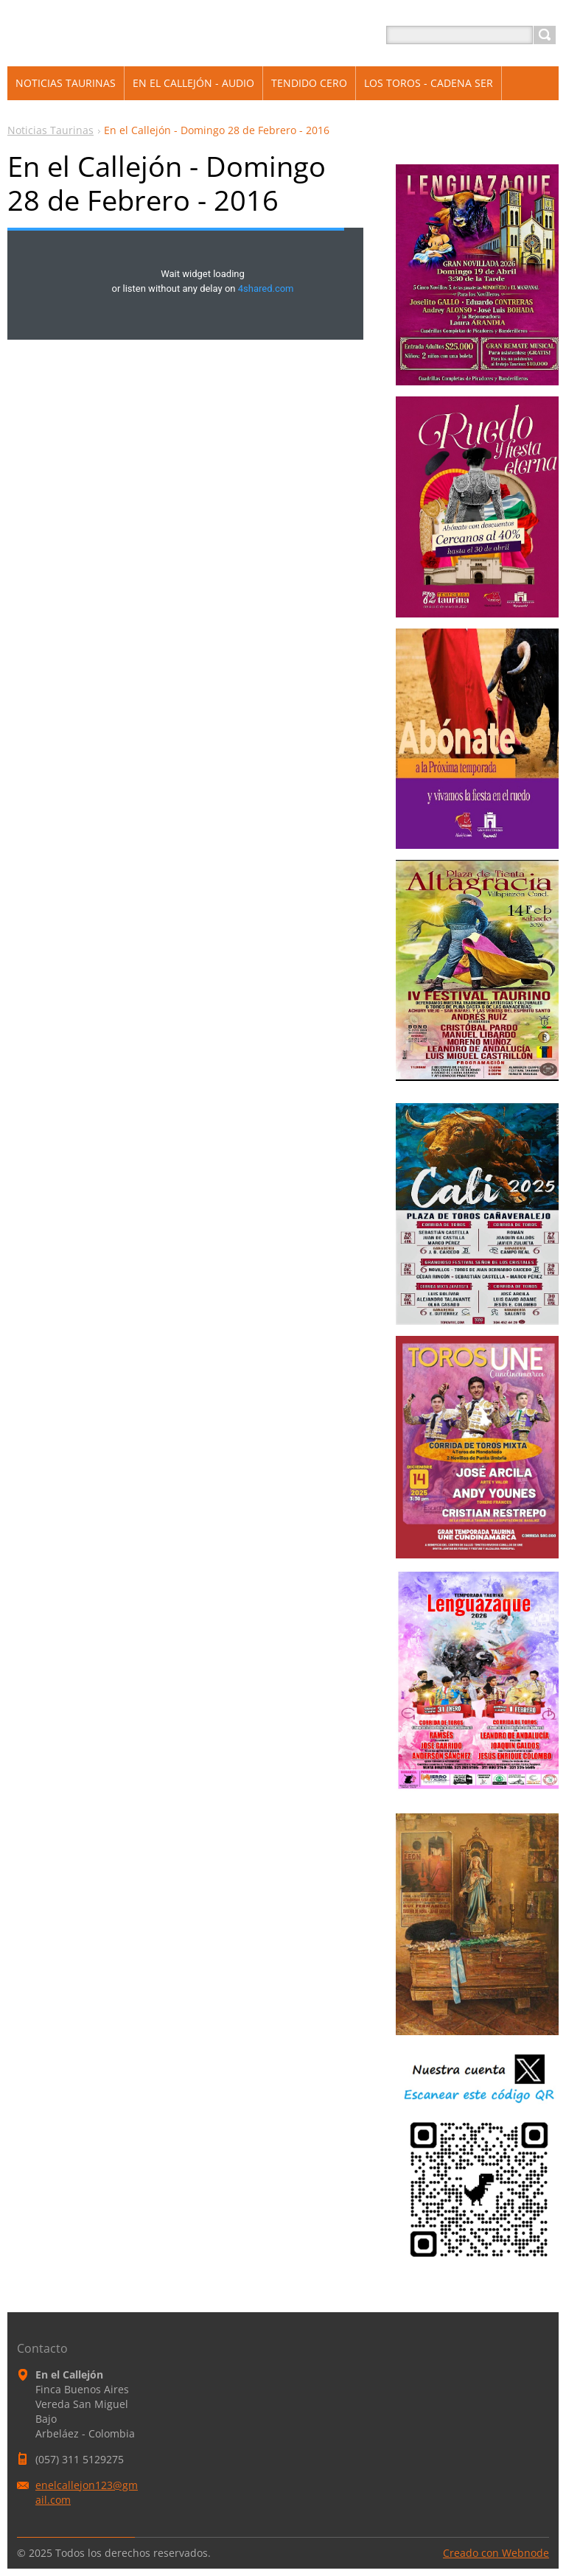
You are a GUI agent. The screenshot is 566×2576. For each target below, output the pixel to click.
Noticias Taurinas (50, 130)
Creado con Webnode (496, 2553)
